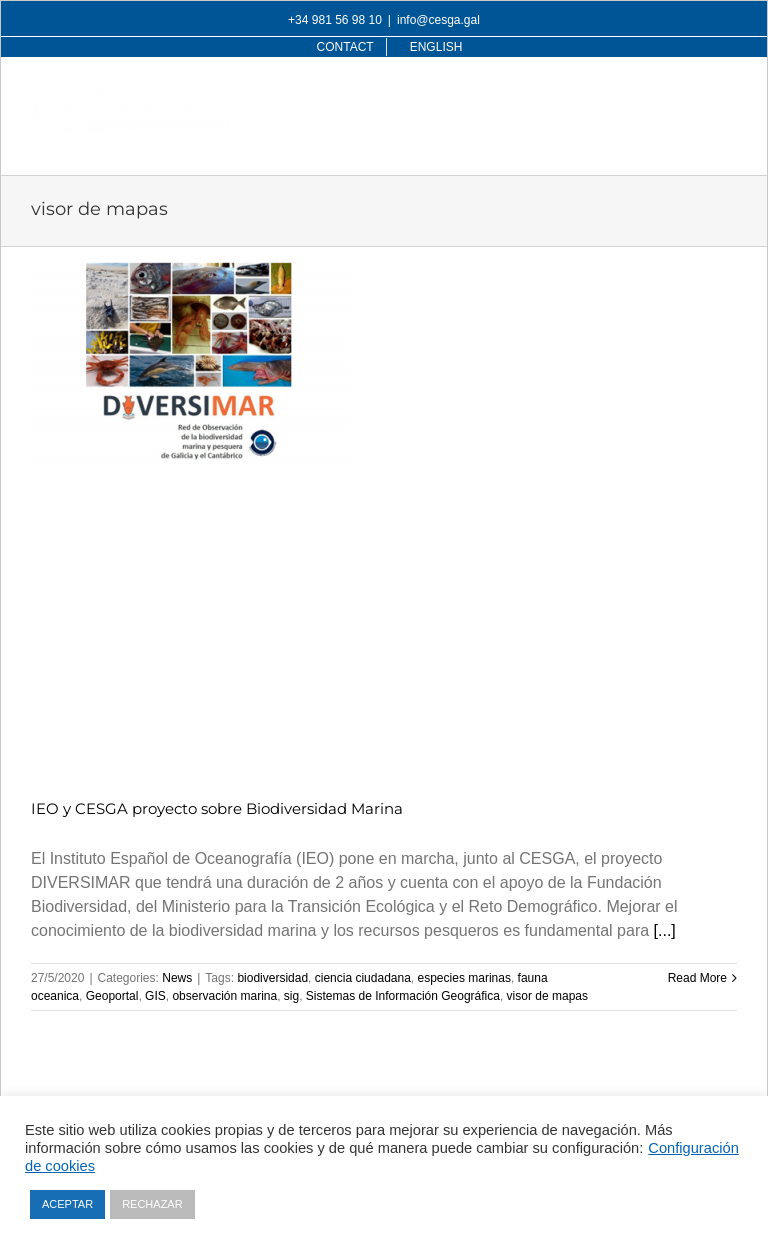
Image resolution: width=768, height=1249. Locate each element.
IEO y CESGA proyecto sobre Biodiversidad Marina (217, 808)
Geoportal (112, 996)
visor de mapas (547, 996)
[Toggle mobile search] (686, 97)
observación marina (224, 996)
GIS (155, 996)
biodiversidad (272, 978)
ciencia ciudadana (363, 978)
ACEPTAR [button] (67, 1204)
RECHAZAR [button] (152, 1204)
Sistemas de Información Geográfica (403, 996)
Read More (697, 978)
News (177, 978)
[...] (665, 930)
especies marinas (464, 978)
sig (291, 996)
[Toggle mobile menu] (726, 97)
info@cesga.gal (438, 20)
